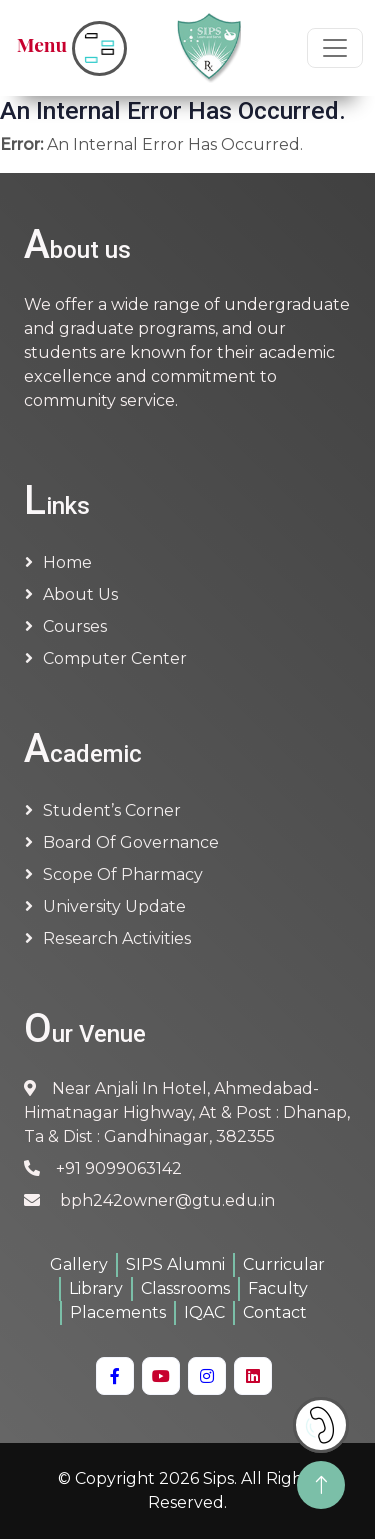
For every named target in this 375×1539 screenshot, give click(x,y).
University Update (114, 906)
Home (67, 562)
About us (80, 594)
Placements (118, 1312)
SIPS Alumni (175, 1264)
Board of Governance (131, 842)
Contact (275, 1312)
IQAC (204, 1312)
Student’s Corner (112, 810)
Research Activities (117, 938)
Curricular (284, 1264)
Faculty (278, 1288)
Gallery (79, 1264)
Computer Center (115, 658)
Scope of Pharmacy (123, 874)
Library (96, 1288)
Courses (75, 626)
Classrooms (185, 1288)
